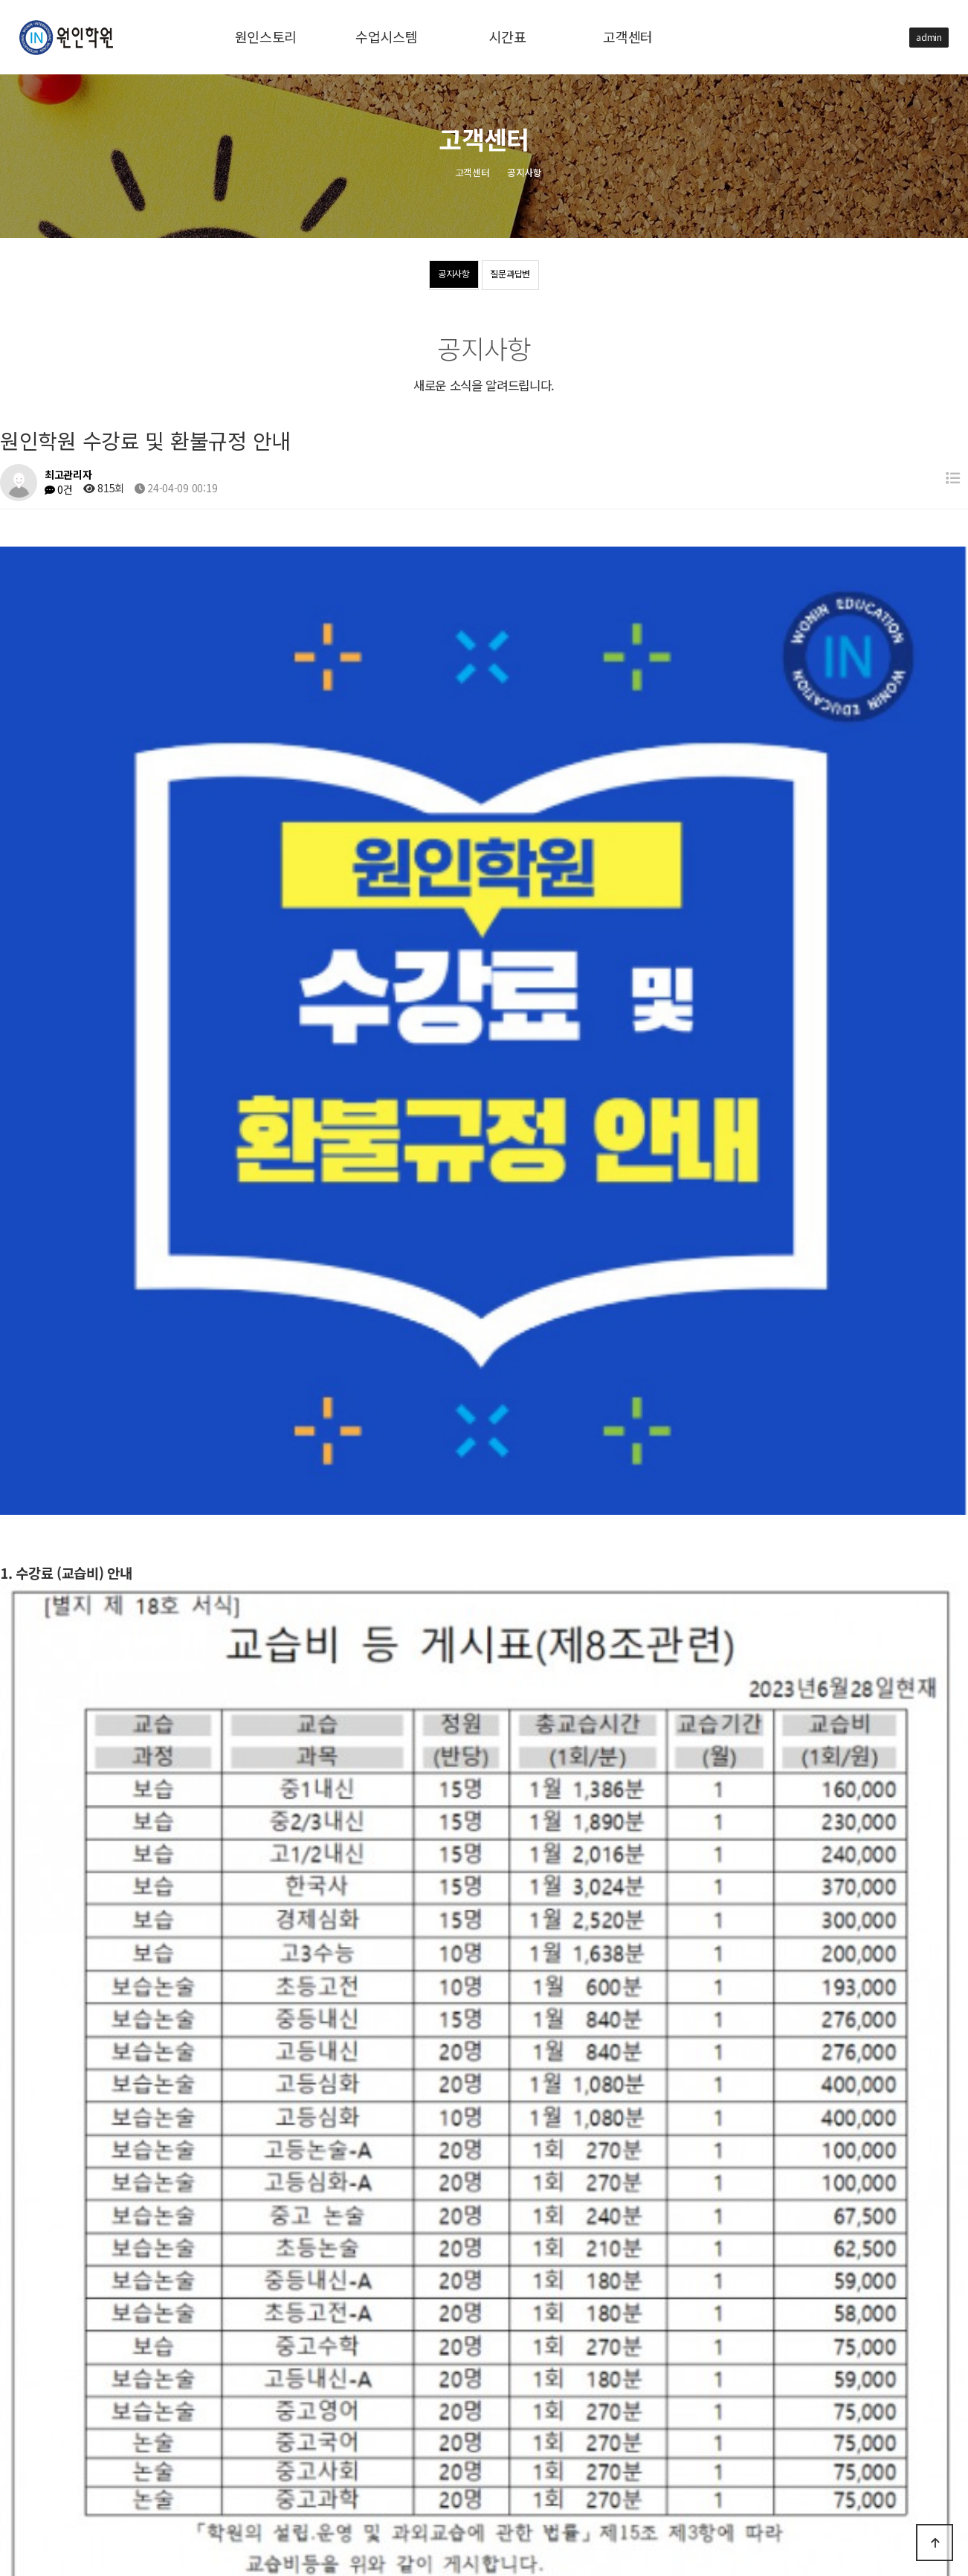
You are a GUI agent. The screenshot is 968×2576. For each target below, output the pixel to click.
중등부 (195, 2413)
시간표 (52, 2413)
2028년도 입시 (359, 2388)
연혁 (207, 2364)
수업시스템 (61, 2389)
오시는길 (255, 2364)
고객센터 (56, 2439)
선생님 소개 (286, 2388)
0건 (59, 489)
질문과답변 (521, 276)
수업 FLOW (221, 2388)
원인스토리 (61, 2364)
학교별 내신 (251, 2413)
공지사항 (441, 276)
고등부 (148, 2413)
